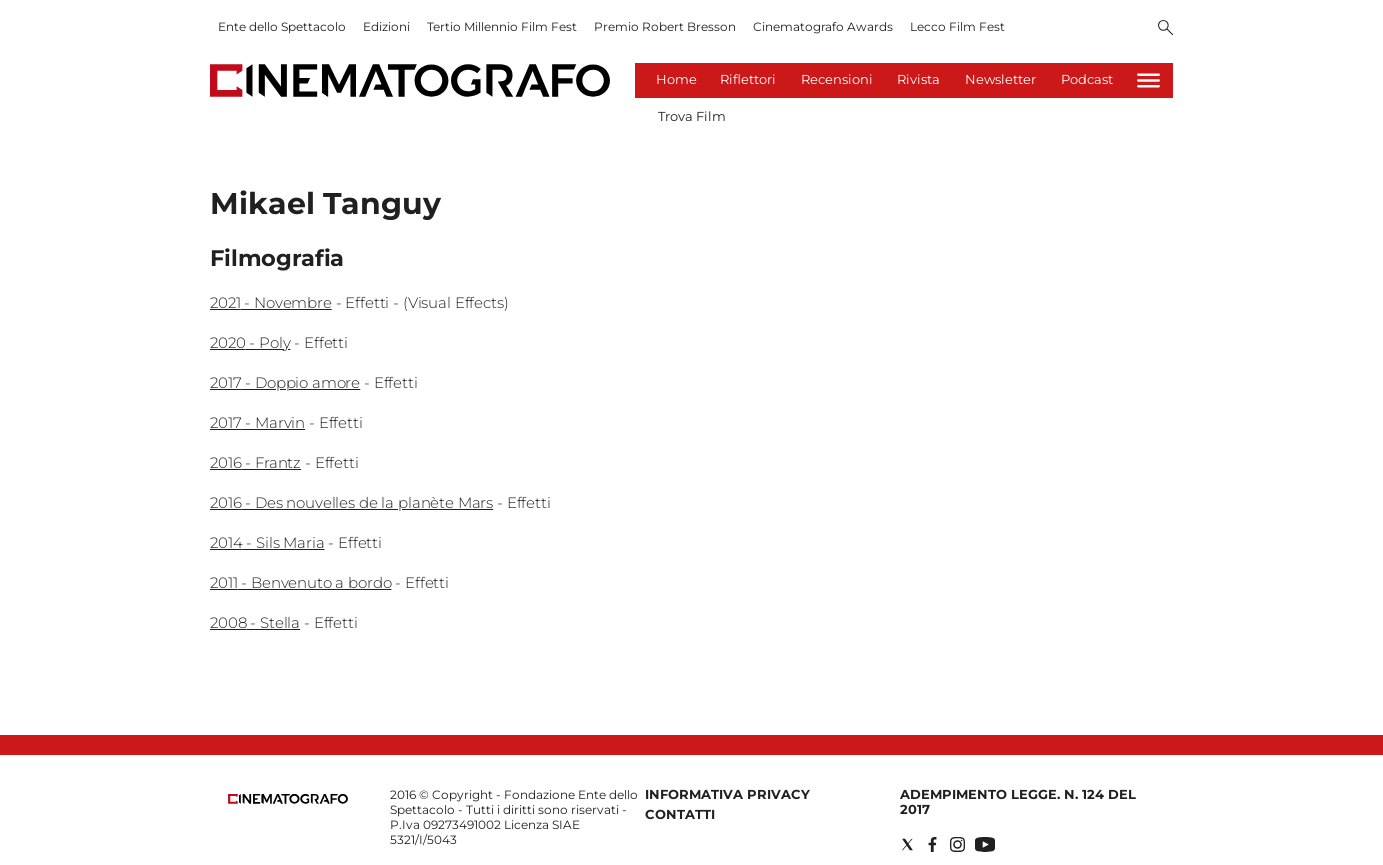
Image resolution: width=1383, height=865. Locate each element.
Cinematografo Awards (823, 26)
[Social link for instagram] (957, 844)
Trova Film (692, 116)
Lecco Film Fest (957, 26)
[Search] (1165, 29)
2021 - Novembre (271, 302)
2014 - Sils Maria (267, 542)
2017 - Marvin (257, 422)
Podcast (1087, 79)
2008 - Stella (255, 622)
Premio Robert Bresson (665, 26)
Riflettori (748, 79)
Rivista (918, 79)
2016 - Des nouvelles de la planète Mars (351, 502)
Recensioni (837, 79)
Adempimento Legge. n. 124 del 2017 (1018, 801)
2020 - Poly (250, 342)
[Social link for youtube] (985, 844)
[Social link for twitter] (907, 844)
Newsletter (1000, 79)
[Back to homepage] (288, 799)
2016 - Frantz (255, 462)
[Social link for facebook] (932, 844)
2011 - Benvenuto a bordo (300, 582)
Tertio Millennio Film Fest (502, 26)
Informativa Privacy (727, 794)
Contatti (680, 814)
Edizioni (386, 26)
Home (676, 79)
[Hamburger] (1148, 80)
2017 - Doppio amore (285, 382)
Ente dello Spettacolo (282, 26)
